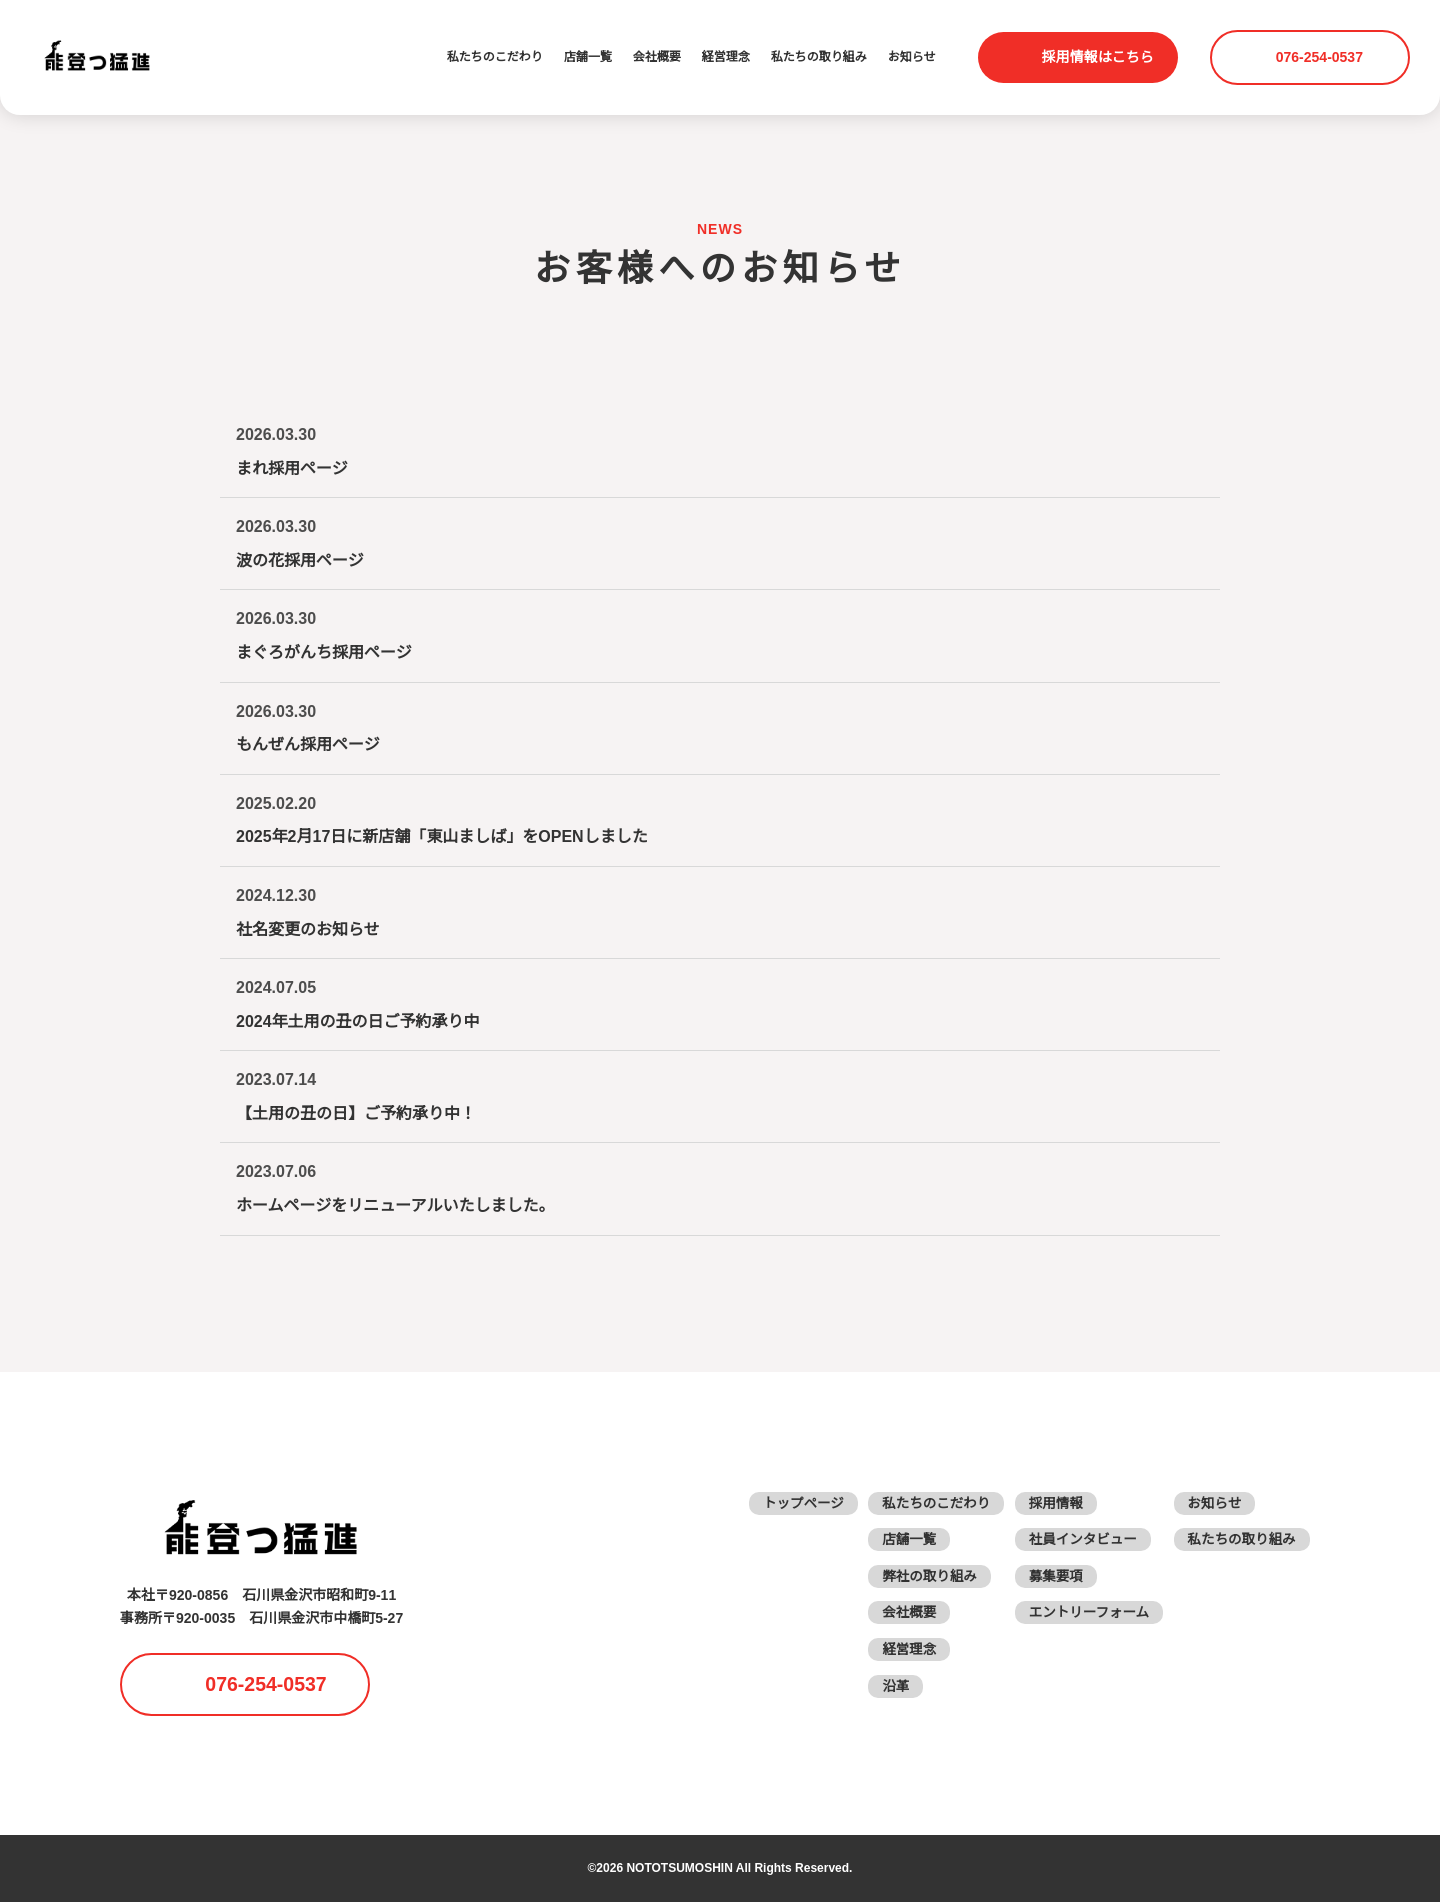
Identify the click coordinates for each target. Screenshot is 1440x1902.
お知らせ (912, 57)
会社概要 (657, 57)
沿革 (884, 1686)
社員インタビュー (1076, 1539)
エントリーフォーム (1082, 1612)
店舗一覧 (588, 57)
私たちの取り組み (819, 57)
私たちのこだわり (495, 57)
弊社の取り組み (919, 1576)
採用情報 (1048, 1503)
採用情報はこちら (1098, 57)
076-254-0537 (1322, 57)
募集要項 (1048, 1576)
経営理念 (726, 57)
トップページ (789, 1503)
